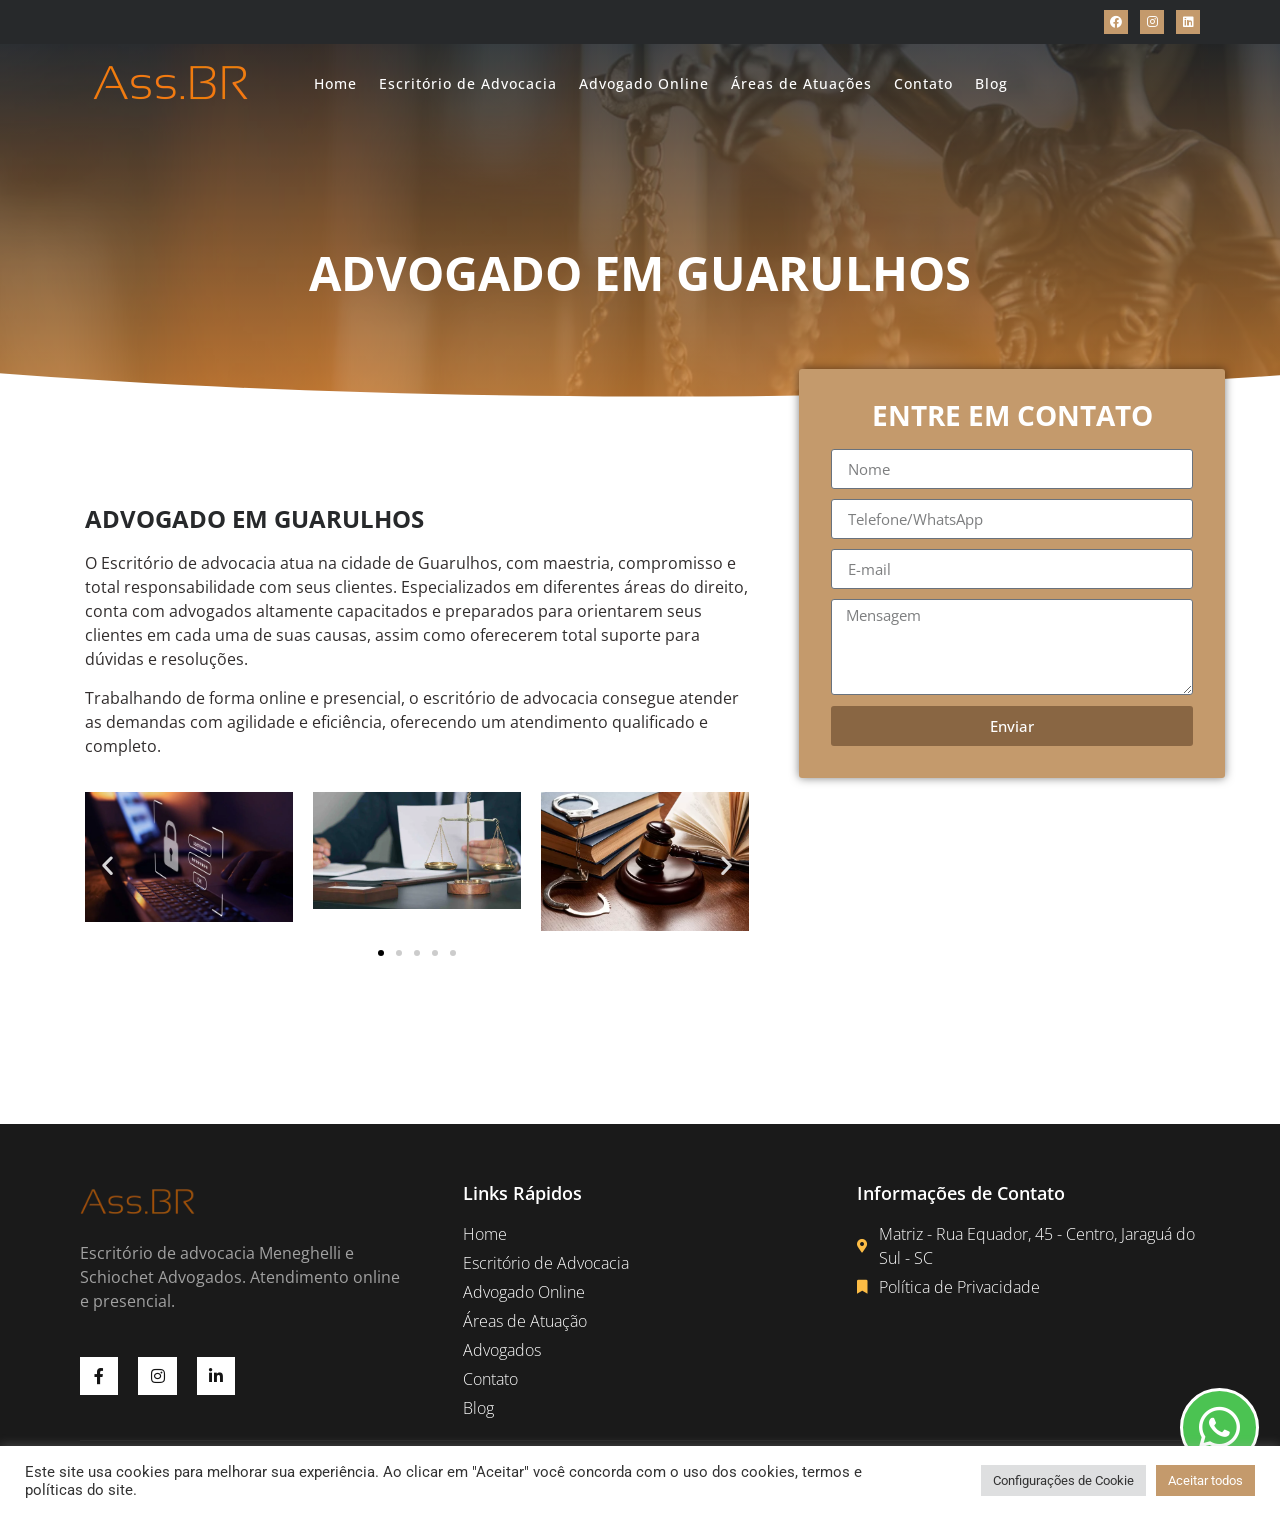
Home (335, 83)
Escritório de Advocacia (468, 83)
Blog (991, 83)
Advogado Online (644, 83)
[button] (107, 864)
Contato (923, 83)
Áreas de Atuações (801, 83)
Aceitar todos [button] (1205, 1480)
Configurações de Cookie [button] (1063, 1480)
